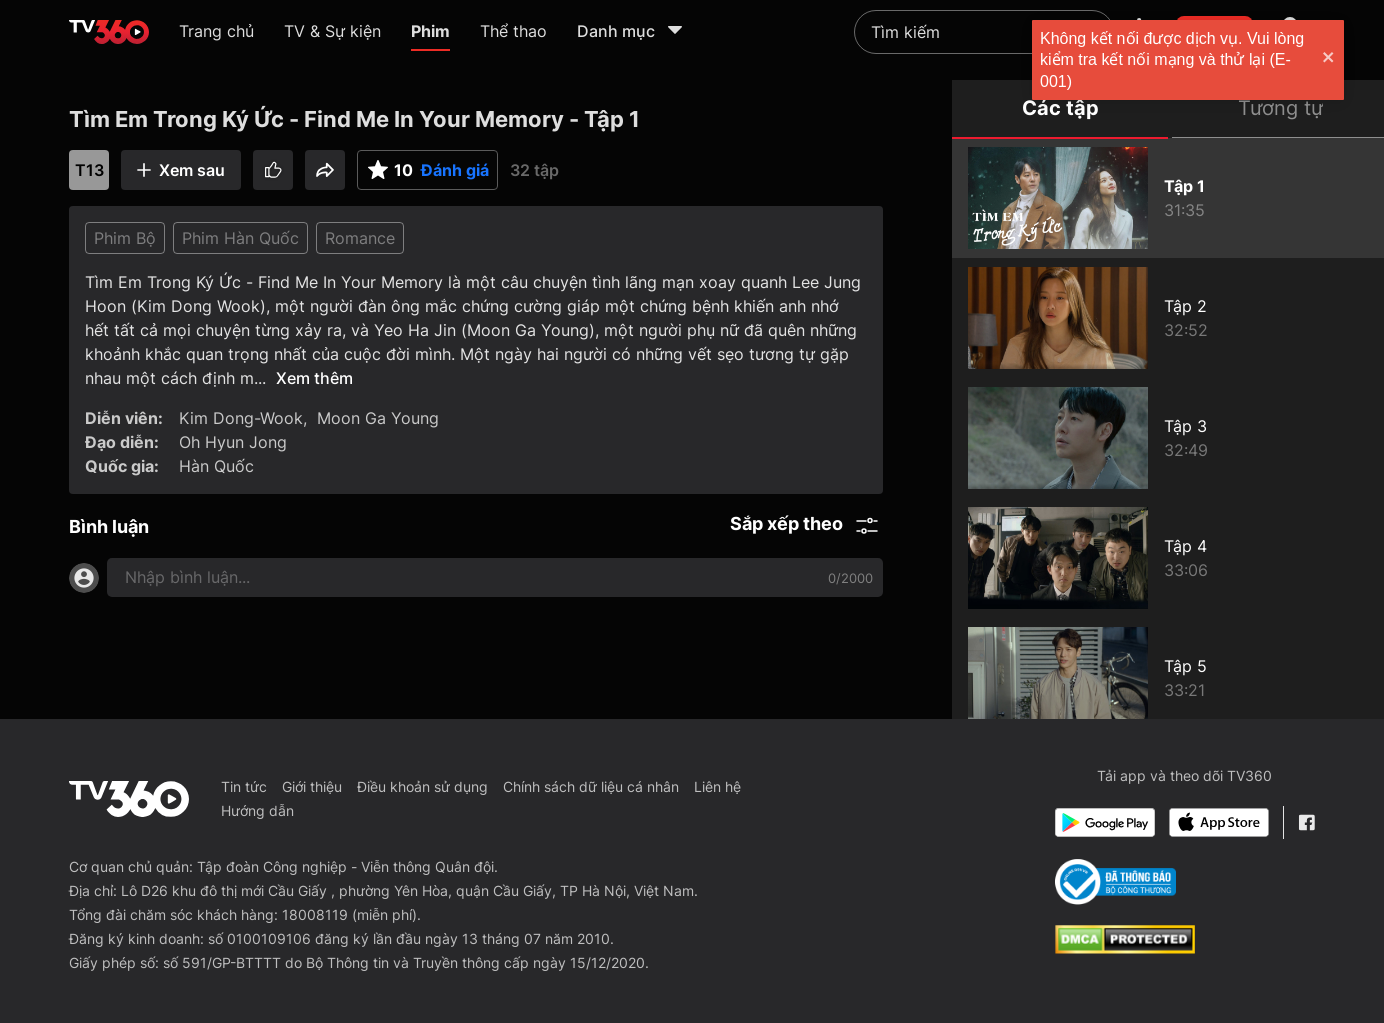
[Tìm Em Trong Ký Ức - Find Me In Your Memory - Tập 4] (1168, 558)
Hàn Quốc (216, 466)
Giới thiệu (312, 786)
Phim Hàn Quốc (240, 238)
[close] (1349, 59)
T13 (89, 170)
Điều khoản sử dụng (422, 786)
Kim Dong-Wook (241, 418)
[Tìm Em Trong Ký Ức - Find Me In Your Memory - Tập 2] (1168, 318)
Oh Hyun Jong (233, 442)
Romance (360, 238)
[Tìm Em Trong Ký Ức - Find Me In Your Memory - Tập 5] (1168, 678)
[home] (109, 32)
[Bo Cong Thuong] (1115, 882)
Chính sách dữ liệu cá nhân (591, 786)
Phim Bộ (125, 238)
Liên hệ (717, 786)
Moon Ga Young (378, 418)
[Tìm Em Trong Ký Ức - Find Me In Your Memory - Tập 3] (1168, 438)
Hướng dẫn (257, 810)
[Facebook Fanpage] (1306, 822)
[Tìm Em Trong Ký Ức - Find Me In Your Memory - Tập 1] (1168, 198)
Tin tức (244, 786)
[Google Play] (1105, 822)
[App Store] (1219, 822)
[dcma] (1125, 948)
